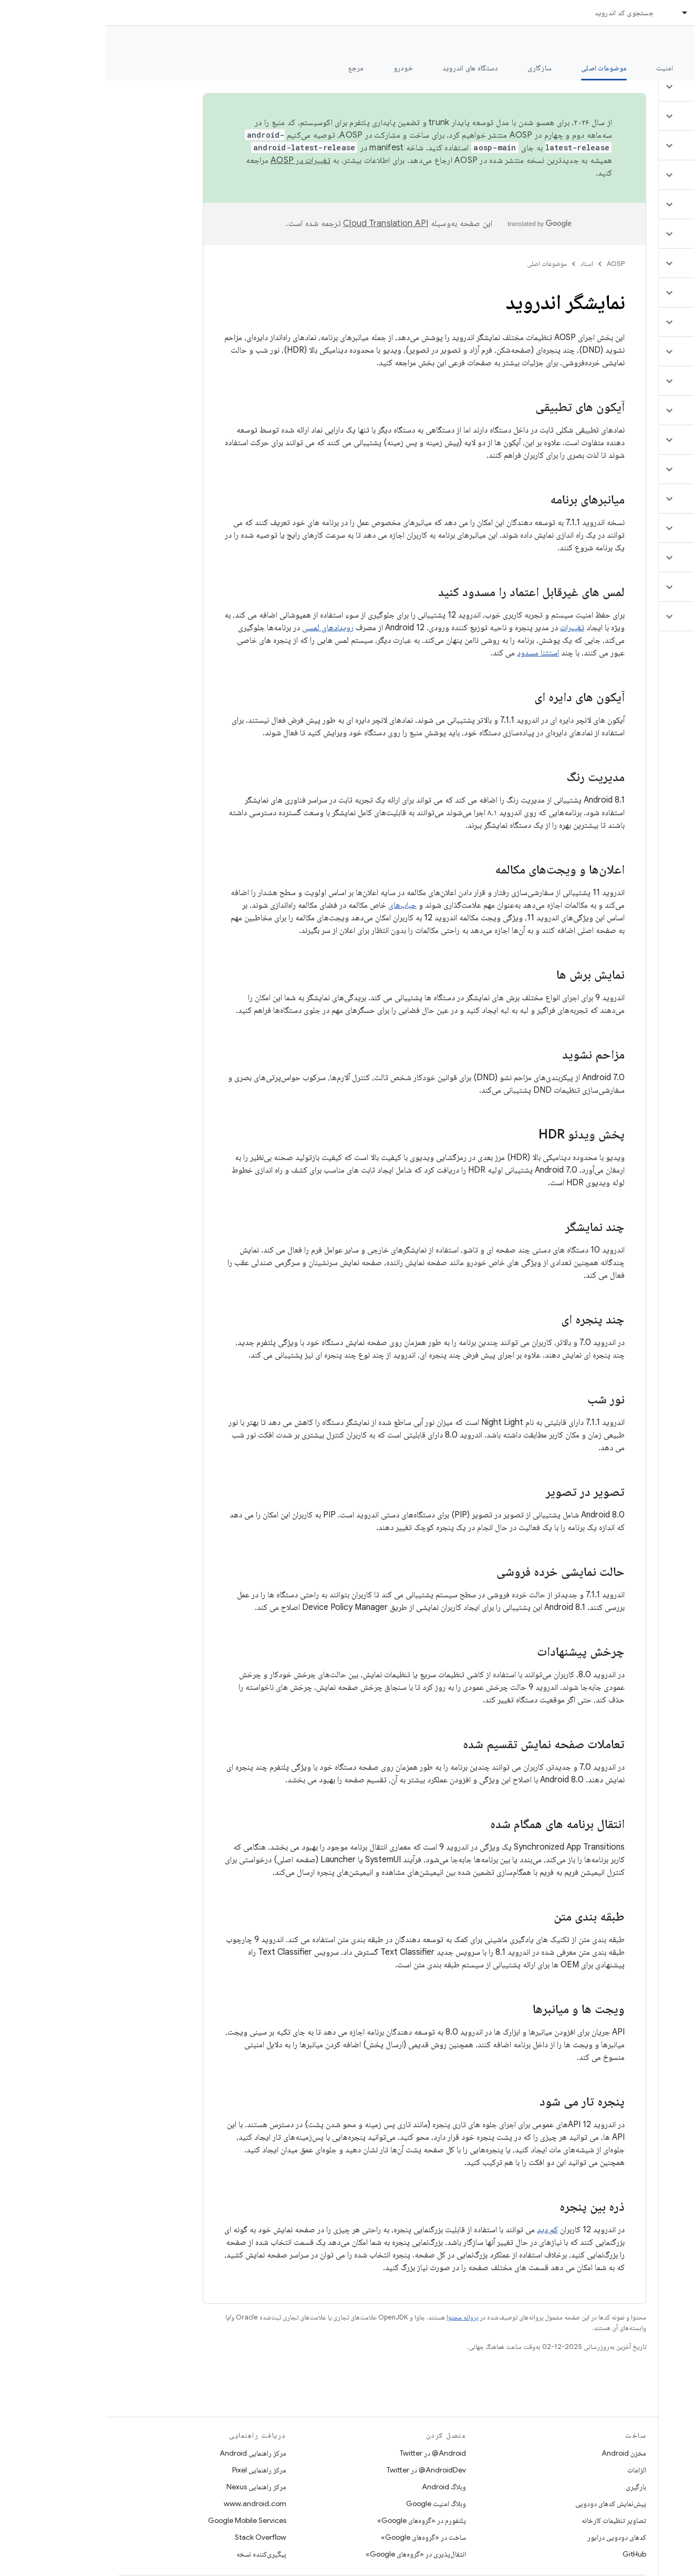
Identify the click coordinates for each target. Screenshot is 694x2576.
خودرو (297, 68)
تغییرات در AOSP (194, 160)
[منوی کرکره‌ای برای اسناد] (574, 12)
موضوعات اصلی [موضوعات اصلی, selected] (498, 68)
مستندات (666, 42)
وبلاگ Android (338, 2486)
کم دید (441, 2229)
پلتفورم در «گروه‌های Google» (315, 2520)
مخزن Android (517, 2453)
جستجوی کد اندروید (518, 12)
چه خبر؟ (669, 68)
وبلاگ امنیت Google (330, 2503)
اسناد (480, 263)
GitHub (528, 2554)
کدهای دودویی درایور (510, 2537)
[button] (631, 86)
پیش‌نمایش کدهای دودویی (504, 2503)
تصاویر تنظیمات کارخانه (507, 2520)
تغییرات (466, 627)
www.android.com (149, 2503)
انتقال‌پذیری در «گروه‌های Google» (310, 2554)
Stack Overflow (154, 2537)
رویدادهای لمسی (221, 627)
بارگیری (530, 2486)
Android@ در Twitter (327, 2453)
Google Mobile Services (141, 2520)
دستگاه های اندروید (364, 68)
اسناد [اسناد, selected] (595, 12)
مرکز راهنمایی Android (146, 2453)
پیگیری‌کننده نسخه (155, 2554)
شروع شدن (612, 68)
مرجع (250, 68)
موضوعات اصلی (441, 263)
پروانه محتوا (356, 2317)
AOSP (510, 263)
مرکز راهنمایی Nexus (150, 2486)
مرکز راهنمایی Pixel (153, 2470)
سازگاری (433, 68)
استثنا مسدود (432, 653)
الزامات (530, 2470)
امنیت (558, 68)
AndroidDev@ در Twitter (320, 2470)
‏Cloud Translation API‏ (279, 223)
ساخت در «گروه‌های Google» (317, 2537)
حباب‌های (296, 905)
